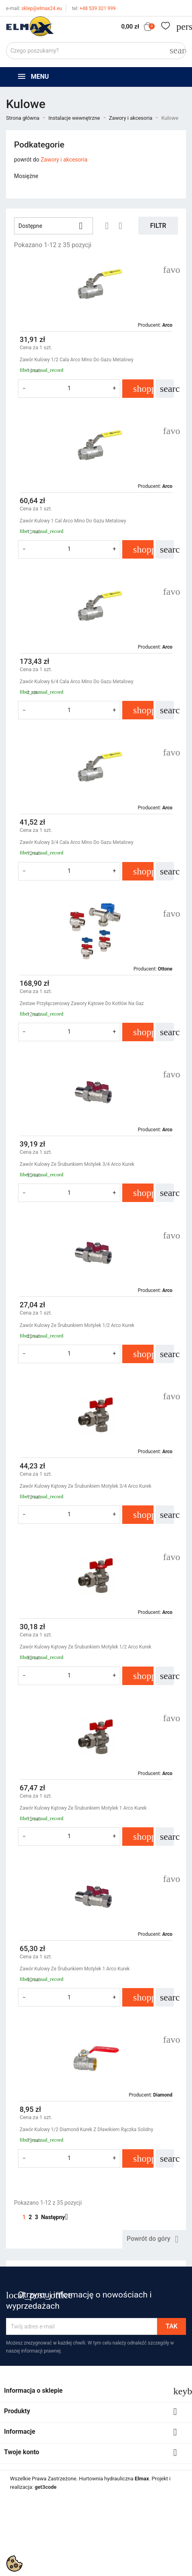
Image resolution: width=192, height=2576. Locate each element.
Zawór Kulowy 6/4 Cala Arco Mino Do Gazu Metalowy (76, 681)
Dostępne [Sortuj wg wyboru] (53, 226)
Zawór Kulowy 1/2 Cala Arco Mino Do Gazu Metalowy (76, 359)
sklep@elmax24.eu (34, 8)
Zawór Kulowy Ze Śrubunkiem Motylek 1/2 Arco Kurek (77, 1325)
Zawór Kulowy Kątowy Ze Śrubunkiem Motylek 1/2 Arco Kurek (85, 1647)
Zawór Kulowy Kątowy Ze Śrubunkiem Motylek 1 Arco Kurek (83, 1808)
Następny (57, 2217)
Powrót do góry (154, 2239)
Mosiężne (26, 176)
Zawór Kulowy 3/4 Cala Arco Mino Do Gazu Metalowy (76, 842)
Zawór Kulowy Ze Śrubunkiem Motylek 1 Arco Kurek (74, 1969)
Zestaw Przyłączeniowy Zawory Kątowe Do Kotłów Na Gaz (82, 1003)
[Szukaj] (96, 50)
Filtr (158, 225)
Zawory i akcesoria (63, 159)
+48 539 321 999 (93, 8)
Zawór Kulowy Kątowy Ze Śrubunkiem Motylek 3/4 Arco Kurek (85, 1486)
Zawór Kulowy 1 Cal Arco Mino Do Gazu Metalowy (73, 521)
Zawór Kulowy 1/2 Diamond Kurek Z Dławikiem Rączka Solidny (86, 2129)
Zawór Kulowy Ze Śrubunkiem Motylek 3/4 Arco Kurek (77, 1164)
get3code (45, 2487)
